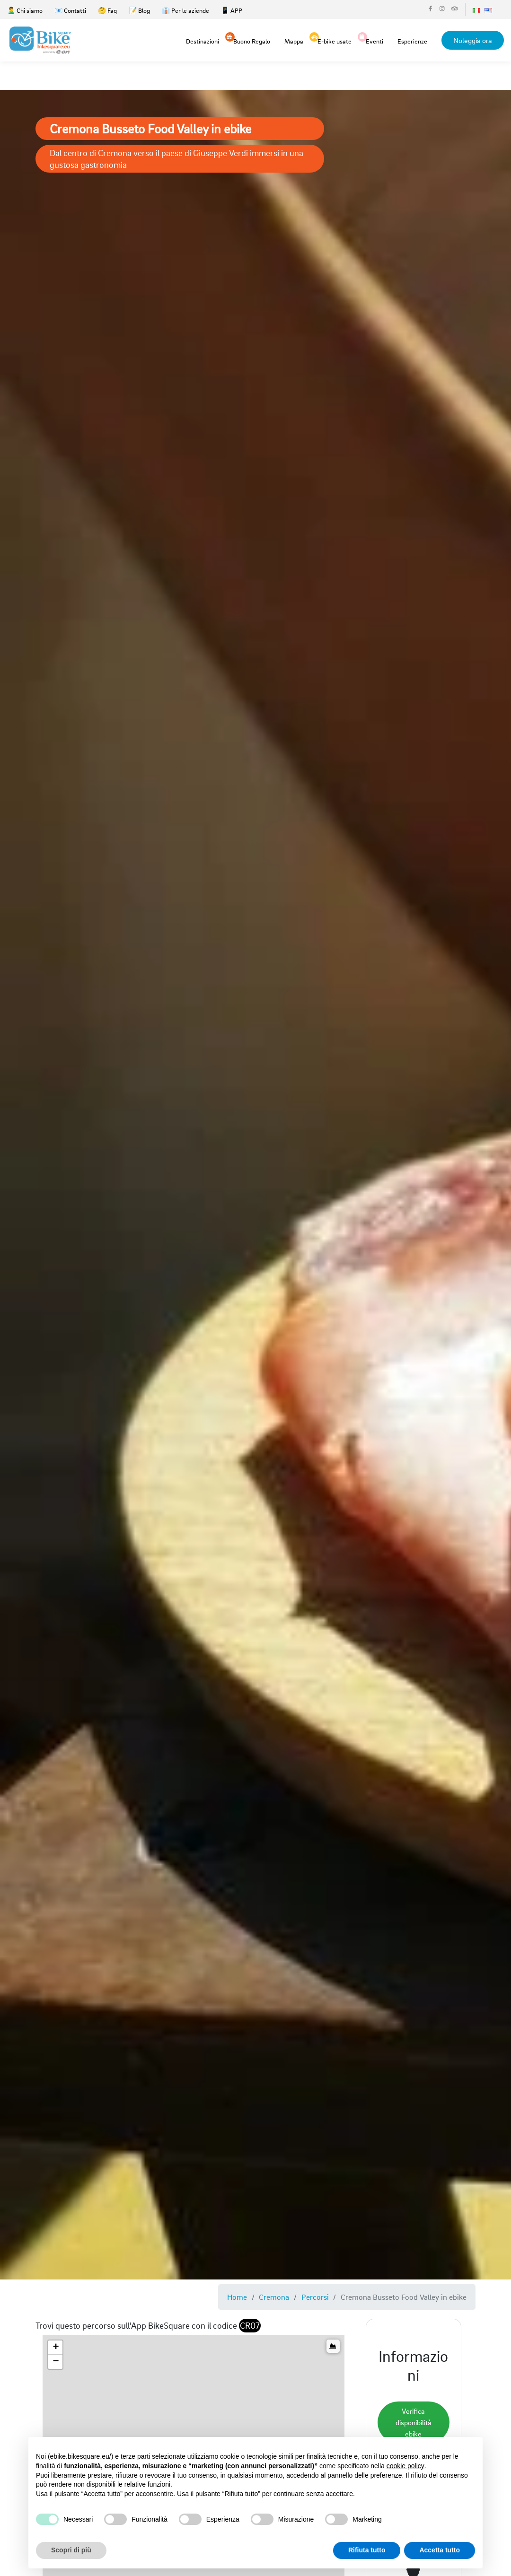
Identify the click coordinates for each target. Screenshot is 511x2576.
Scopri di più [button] (71, 2550)
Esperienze (412, 41)
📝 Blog (139, 10)
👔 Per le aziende (185, 10)
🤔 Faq (107, 10)
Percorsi (315, 2297)
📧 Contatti (70, 10)
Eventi (374, 40)
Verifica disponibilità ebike (414, 2422)
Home (237, 2297)
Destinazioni (202, 41)
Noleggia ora (472, 40)
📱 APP (231, 10)
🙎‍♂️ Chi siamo (25, 10)
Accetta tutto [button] (439, 2550)
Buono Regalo (251, 40)
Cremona (274, 2297)
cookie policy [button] (405, 2466)
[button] (55, 2347)
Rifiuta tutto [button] (367, 2550)
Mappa (293, 41)
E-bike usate (334, 40)
